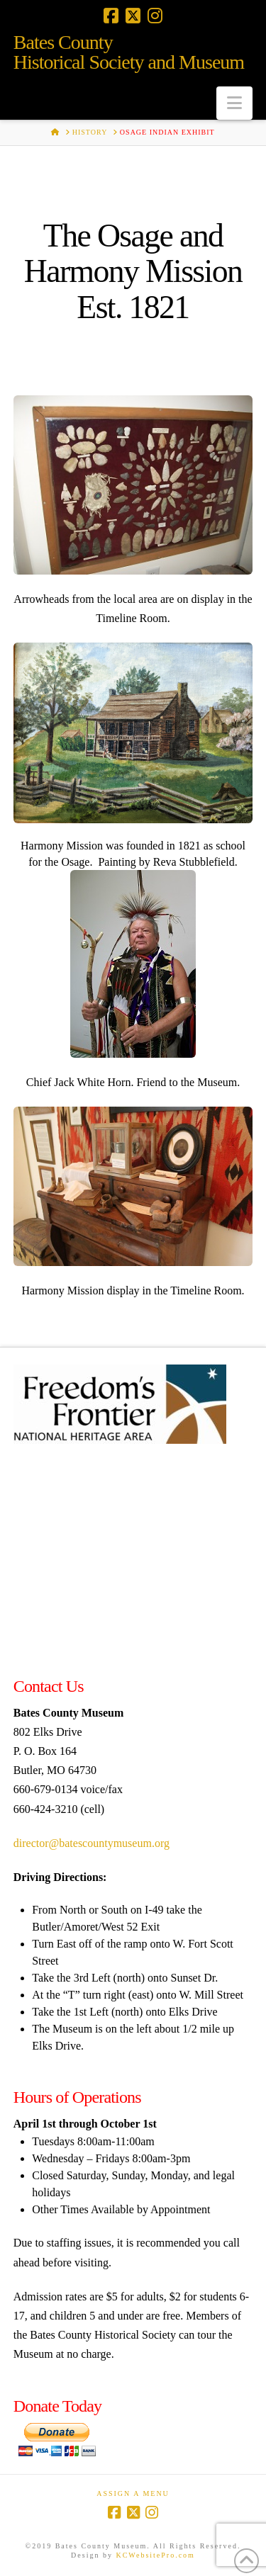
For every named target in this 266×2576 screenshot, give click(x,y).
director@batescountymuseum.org (91, 1843)
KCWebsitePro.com (155, 2555)
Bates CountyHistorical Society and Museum (128, 52)
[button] (234, 103)
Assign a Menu (133, 2493)
